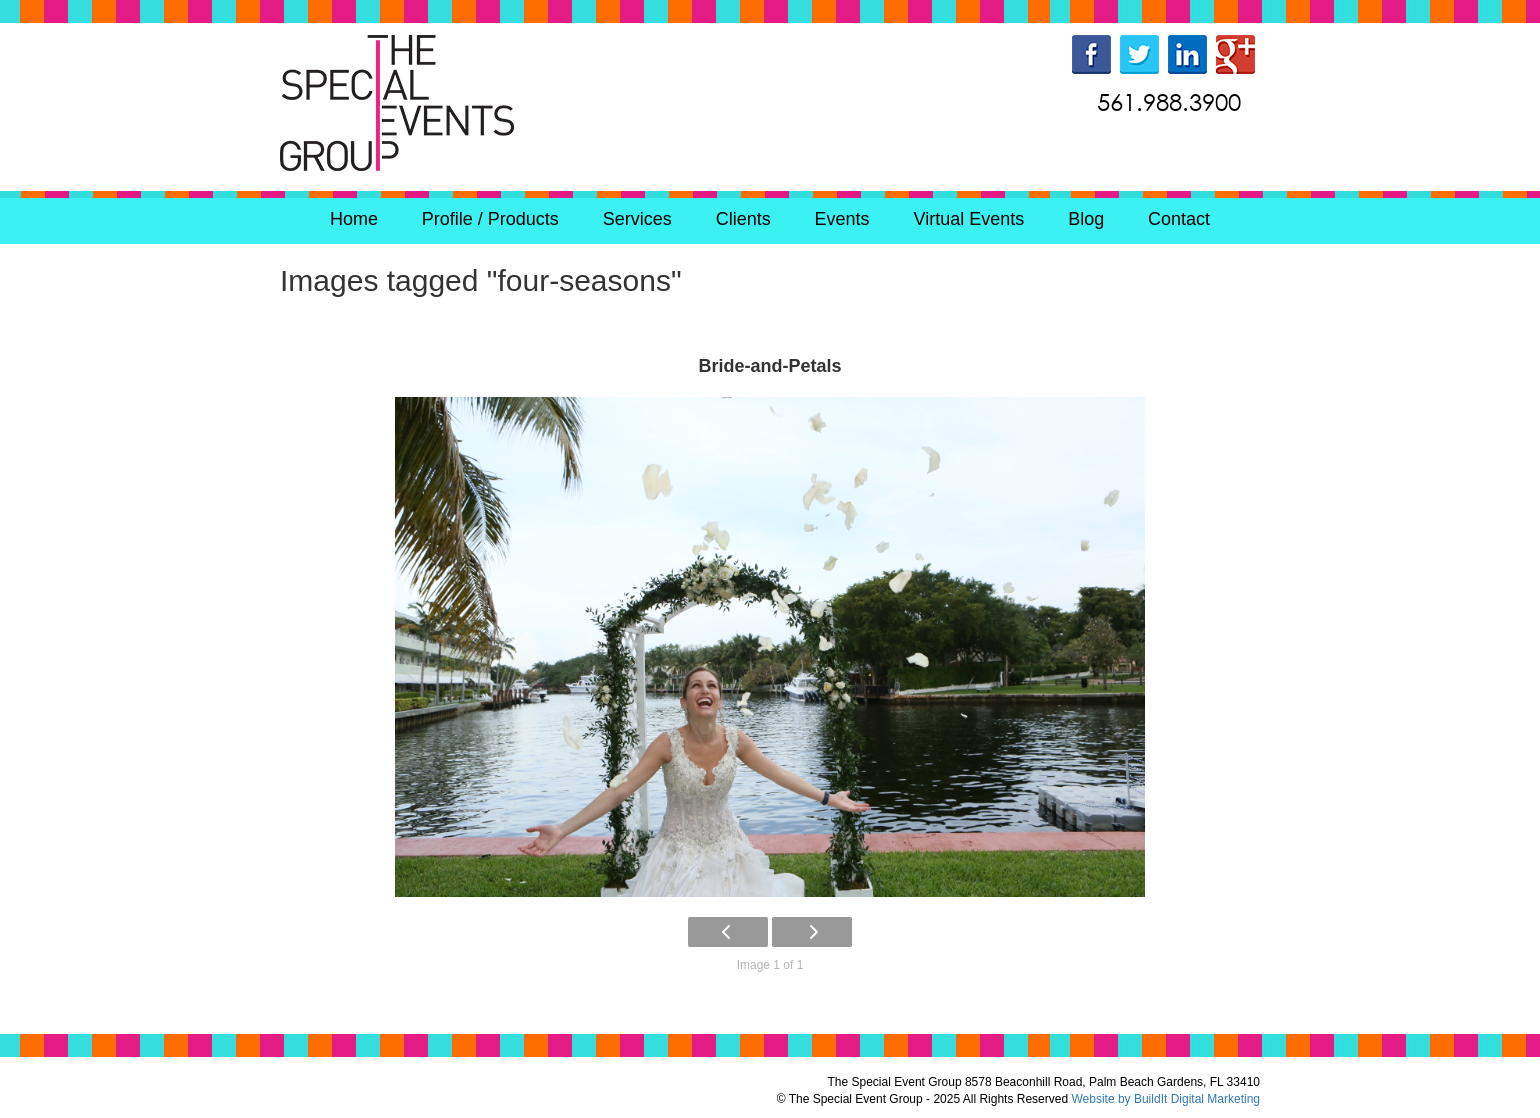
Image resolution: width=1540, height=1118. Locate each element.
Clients (743, 219)
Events (842, 219)
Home (354, 219)
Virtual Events (969, 219)
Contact (1179, 219)
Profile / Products (490, 219)
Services (637, 219)
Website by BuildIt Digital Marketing (1165, 1099)
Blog (1086, 219)
